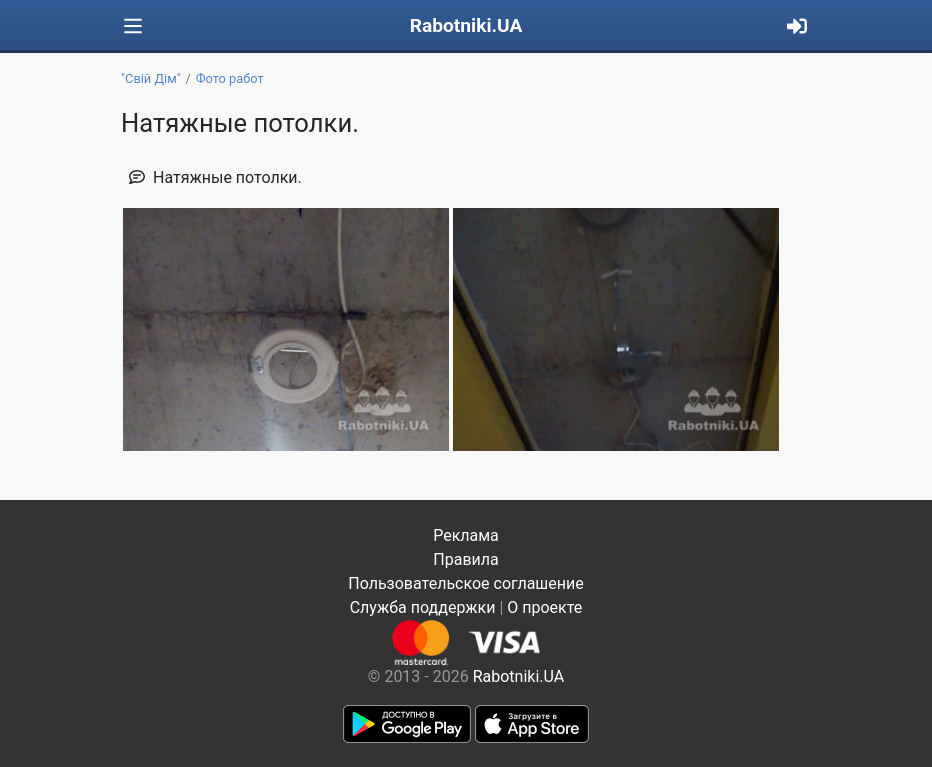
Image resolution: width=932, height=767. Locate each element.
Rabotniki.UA (466, 25)
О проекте (544, 607)
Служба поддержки (423, 607)
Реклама (466, 535)
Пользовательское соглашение (466, 583)
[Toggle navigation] (133, 26)
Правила (465, 559)
